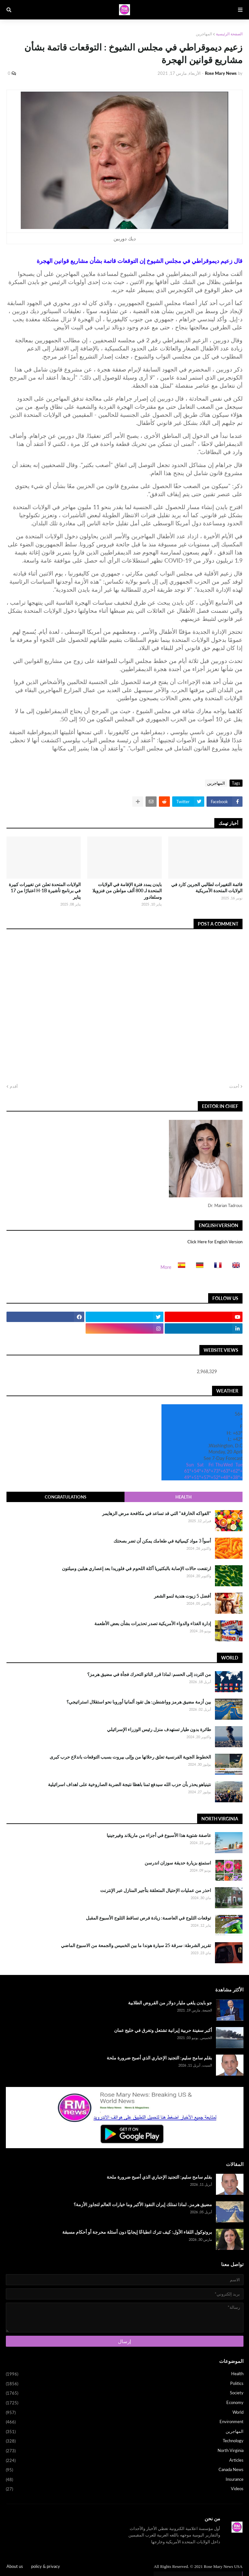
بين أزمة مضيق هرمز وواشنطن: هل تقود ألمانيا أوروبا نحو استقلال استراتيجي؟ (138, 1701)
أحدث (234, 1086)
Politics (124, 2384)
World (124, 2413)
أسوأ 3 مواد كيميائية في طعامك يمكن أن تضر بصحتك (162, 1541)
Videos (124, 2489)
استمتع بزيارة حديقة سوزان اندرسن (178, 1862)
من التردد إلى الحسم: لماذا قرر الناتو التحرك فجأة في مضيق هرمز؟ (149, 1674)
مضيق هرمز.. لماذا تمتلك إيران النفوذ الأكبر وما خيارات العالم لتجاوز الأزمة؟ (143, 2204)
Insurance (124, 2480)
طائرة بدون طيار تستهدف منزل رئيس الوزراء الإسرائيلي (159, 1729)
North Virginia (124, 2451)
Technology (124, 2441)
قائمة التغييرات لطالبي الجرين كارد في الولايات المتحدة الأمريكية (207, 888)
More (165, 1267)
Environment (124, 2422)
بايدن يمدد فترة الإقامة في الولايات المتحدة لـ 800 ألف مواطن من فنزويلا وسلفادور (127, 891)
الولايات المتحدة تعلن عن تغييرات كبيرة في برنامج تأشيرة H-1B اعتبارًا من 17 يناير (45, 891)
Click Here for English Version (215, 1241)
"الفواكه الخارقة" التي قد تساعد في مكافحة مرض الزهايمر (156, 1513)
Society (124, 2393)
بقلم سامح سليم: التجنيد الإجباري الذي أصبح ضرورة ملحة (159, 2057)
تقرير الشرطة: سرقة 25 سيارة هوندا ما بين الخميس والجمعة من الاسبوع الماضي (136, 1945)
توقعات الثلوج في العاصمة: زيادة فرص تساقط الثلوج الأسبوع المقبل (148, 1918)
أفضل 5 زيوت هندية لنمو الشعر (182, 1596)
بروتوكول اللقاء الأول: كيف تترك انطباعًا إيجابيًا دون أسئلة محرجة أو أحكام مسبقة (137, 2232)
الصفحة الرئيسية (229, 33)
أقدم (14, 1086)
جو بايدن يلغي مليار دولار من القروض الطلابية (170, 2002)
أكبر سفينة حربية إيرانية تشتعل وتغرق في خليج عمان (163, 2030)
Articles (124, 2460)
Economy (124, 2403)
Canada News (124, 2470)
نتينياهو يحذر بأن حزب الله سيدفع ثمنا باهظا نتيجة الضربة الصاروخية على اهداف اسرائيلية (129, 1784)
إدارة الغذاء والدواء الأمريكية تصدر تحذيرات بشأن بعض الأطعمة (152, 1623)
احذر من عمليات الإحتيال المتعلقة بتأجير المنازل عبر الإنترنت (155, 1890)
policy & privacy (45, 2566)
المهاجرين (204, 33)
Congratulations (65, 1496)
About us (14, 2566)
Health (183, 1496)
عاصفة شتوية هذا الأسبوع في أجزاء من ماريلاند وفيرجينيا (159, 1835)
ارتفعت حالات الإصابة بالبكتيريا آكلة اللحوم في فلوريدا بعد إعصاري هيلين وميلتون (136, 1568)
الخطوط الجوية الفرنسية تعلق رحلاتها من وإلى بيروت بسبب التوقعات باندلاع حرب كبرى (130, 1757)
